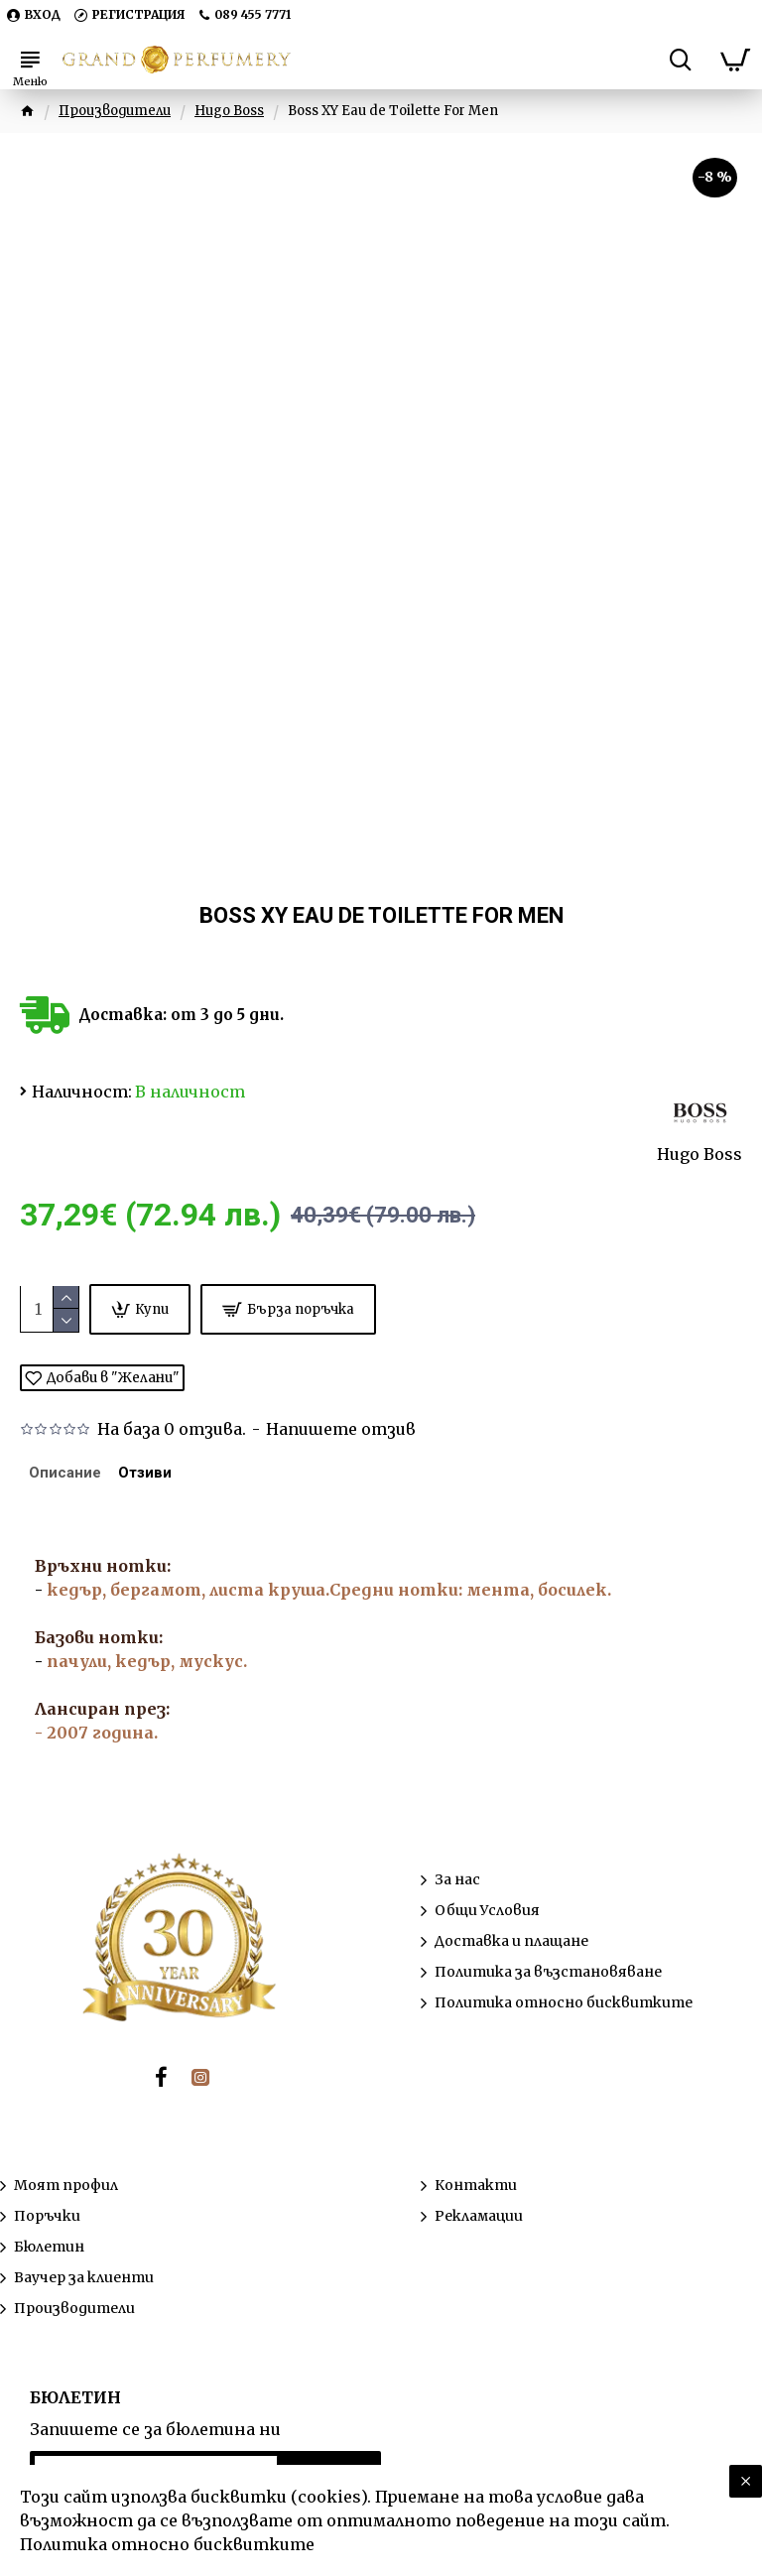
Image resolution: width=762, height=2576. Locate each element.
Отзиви (163, 1476)
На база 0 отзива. (171, 1429)
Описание (71, 1476)
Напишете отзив (341, 1429)
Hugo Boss (229, 110)
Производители (115, 110)
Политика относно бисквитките (167, 2544)
